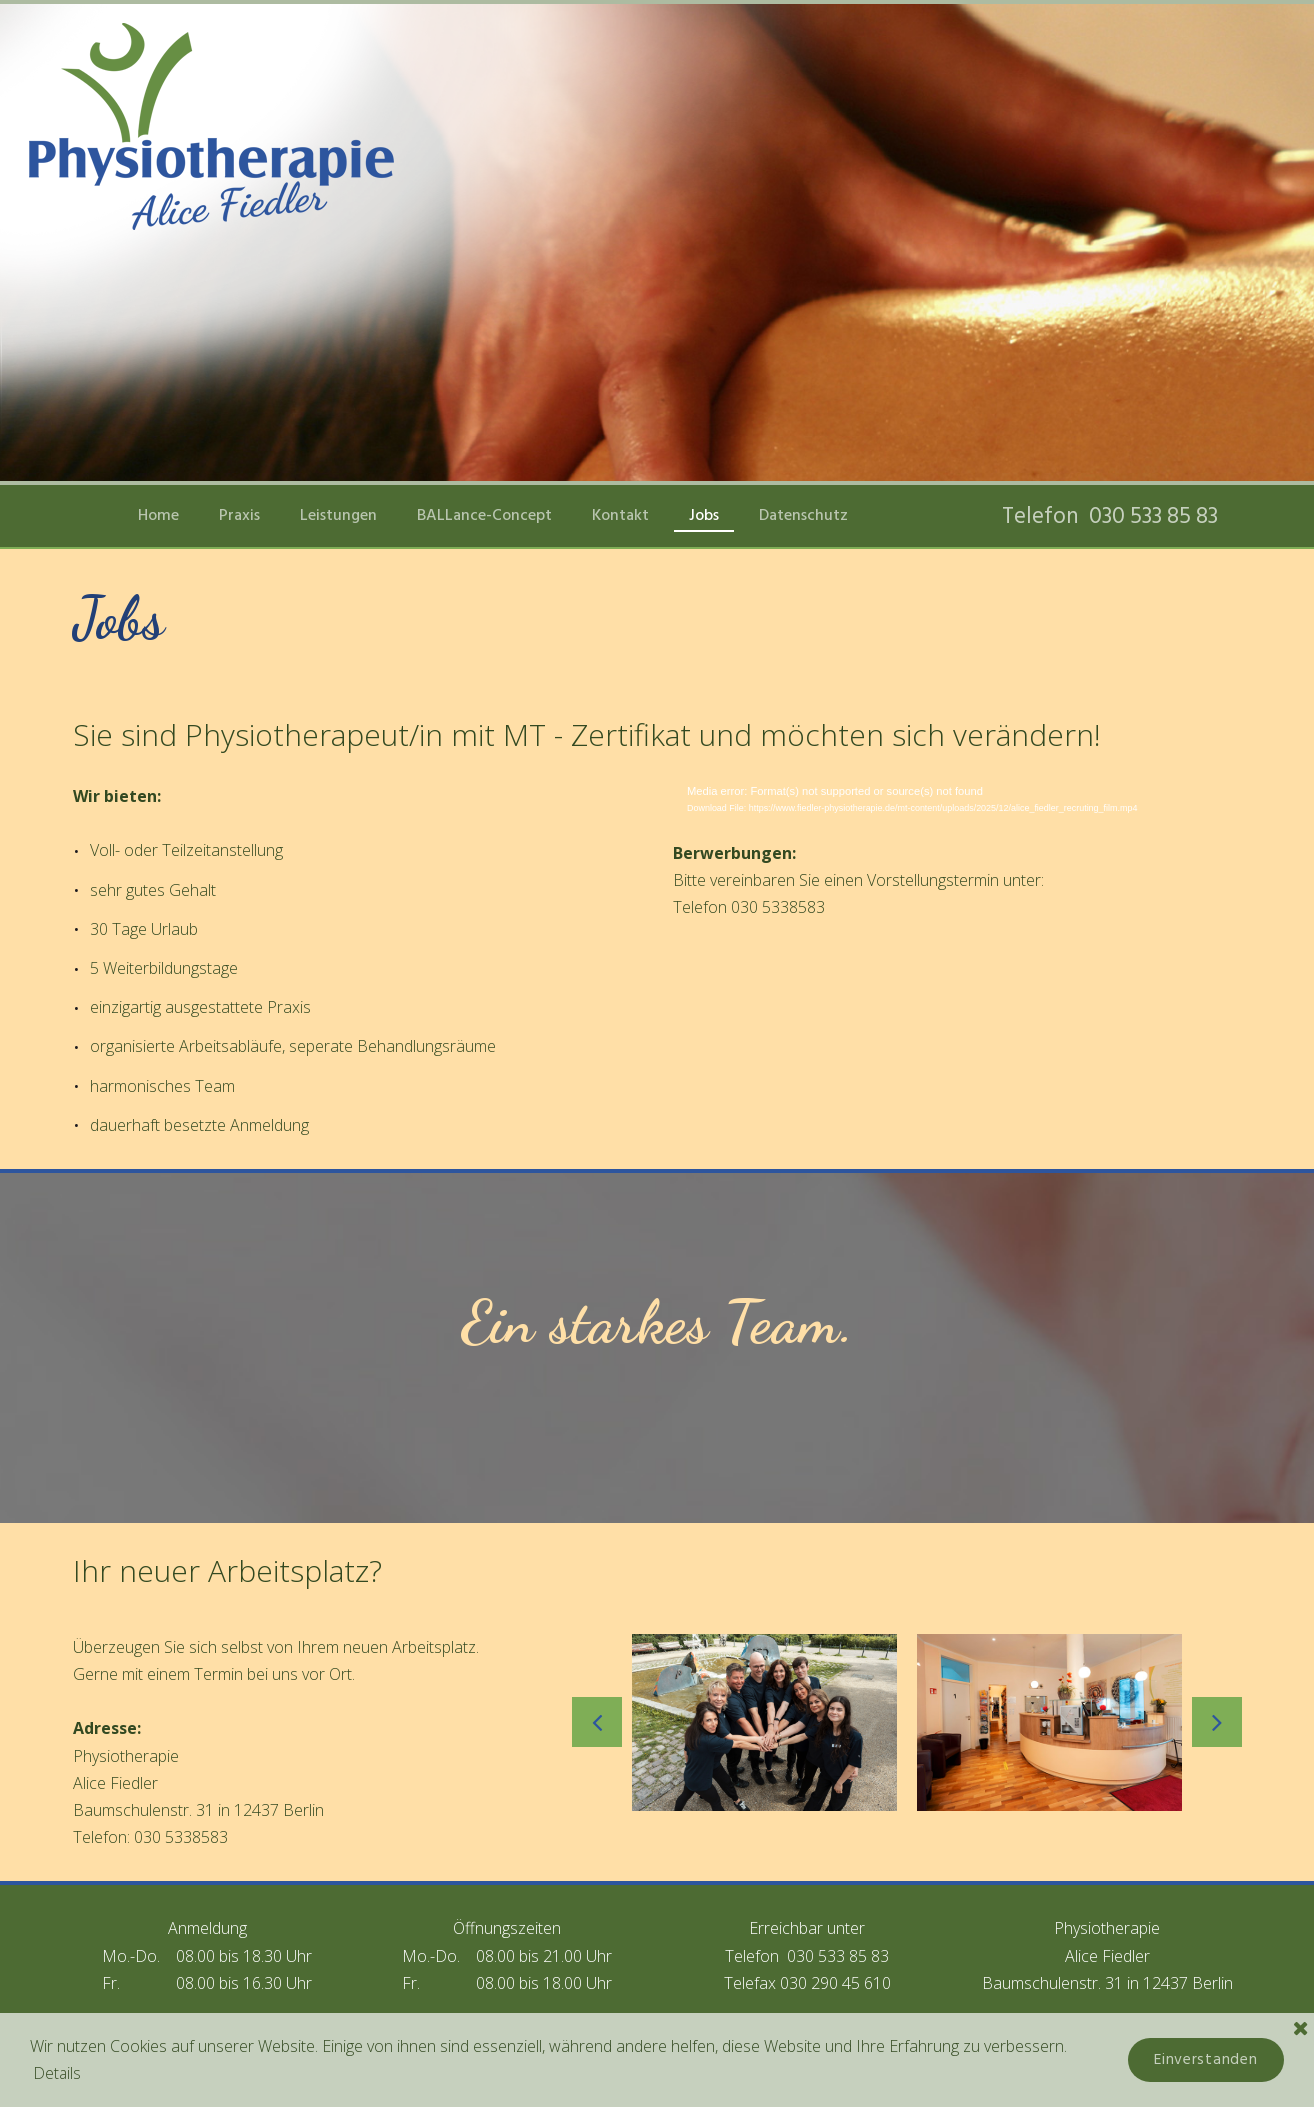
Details (58, 2073)
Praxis (239, 515)
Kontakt (620, 515)
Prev (597, 1722)
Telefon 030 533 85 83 (1112, 515)
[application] (957, 804)
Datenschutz (803, 515)
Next (1217, 1722)
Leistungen (338, 515)
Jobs (704, 515)
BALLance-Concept (484, 515)
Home (158, 515)
